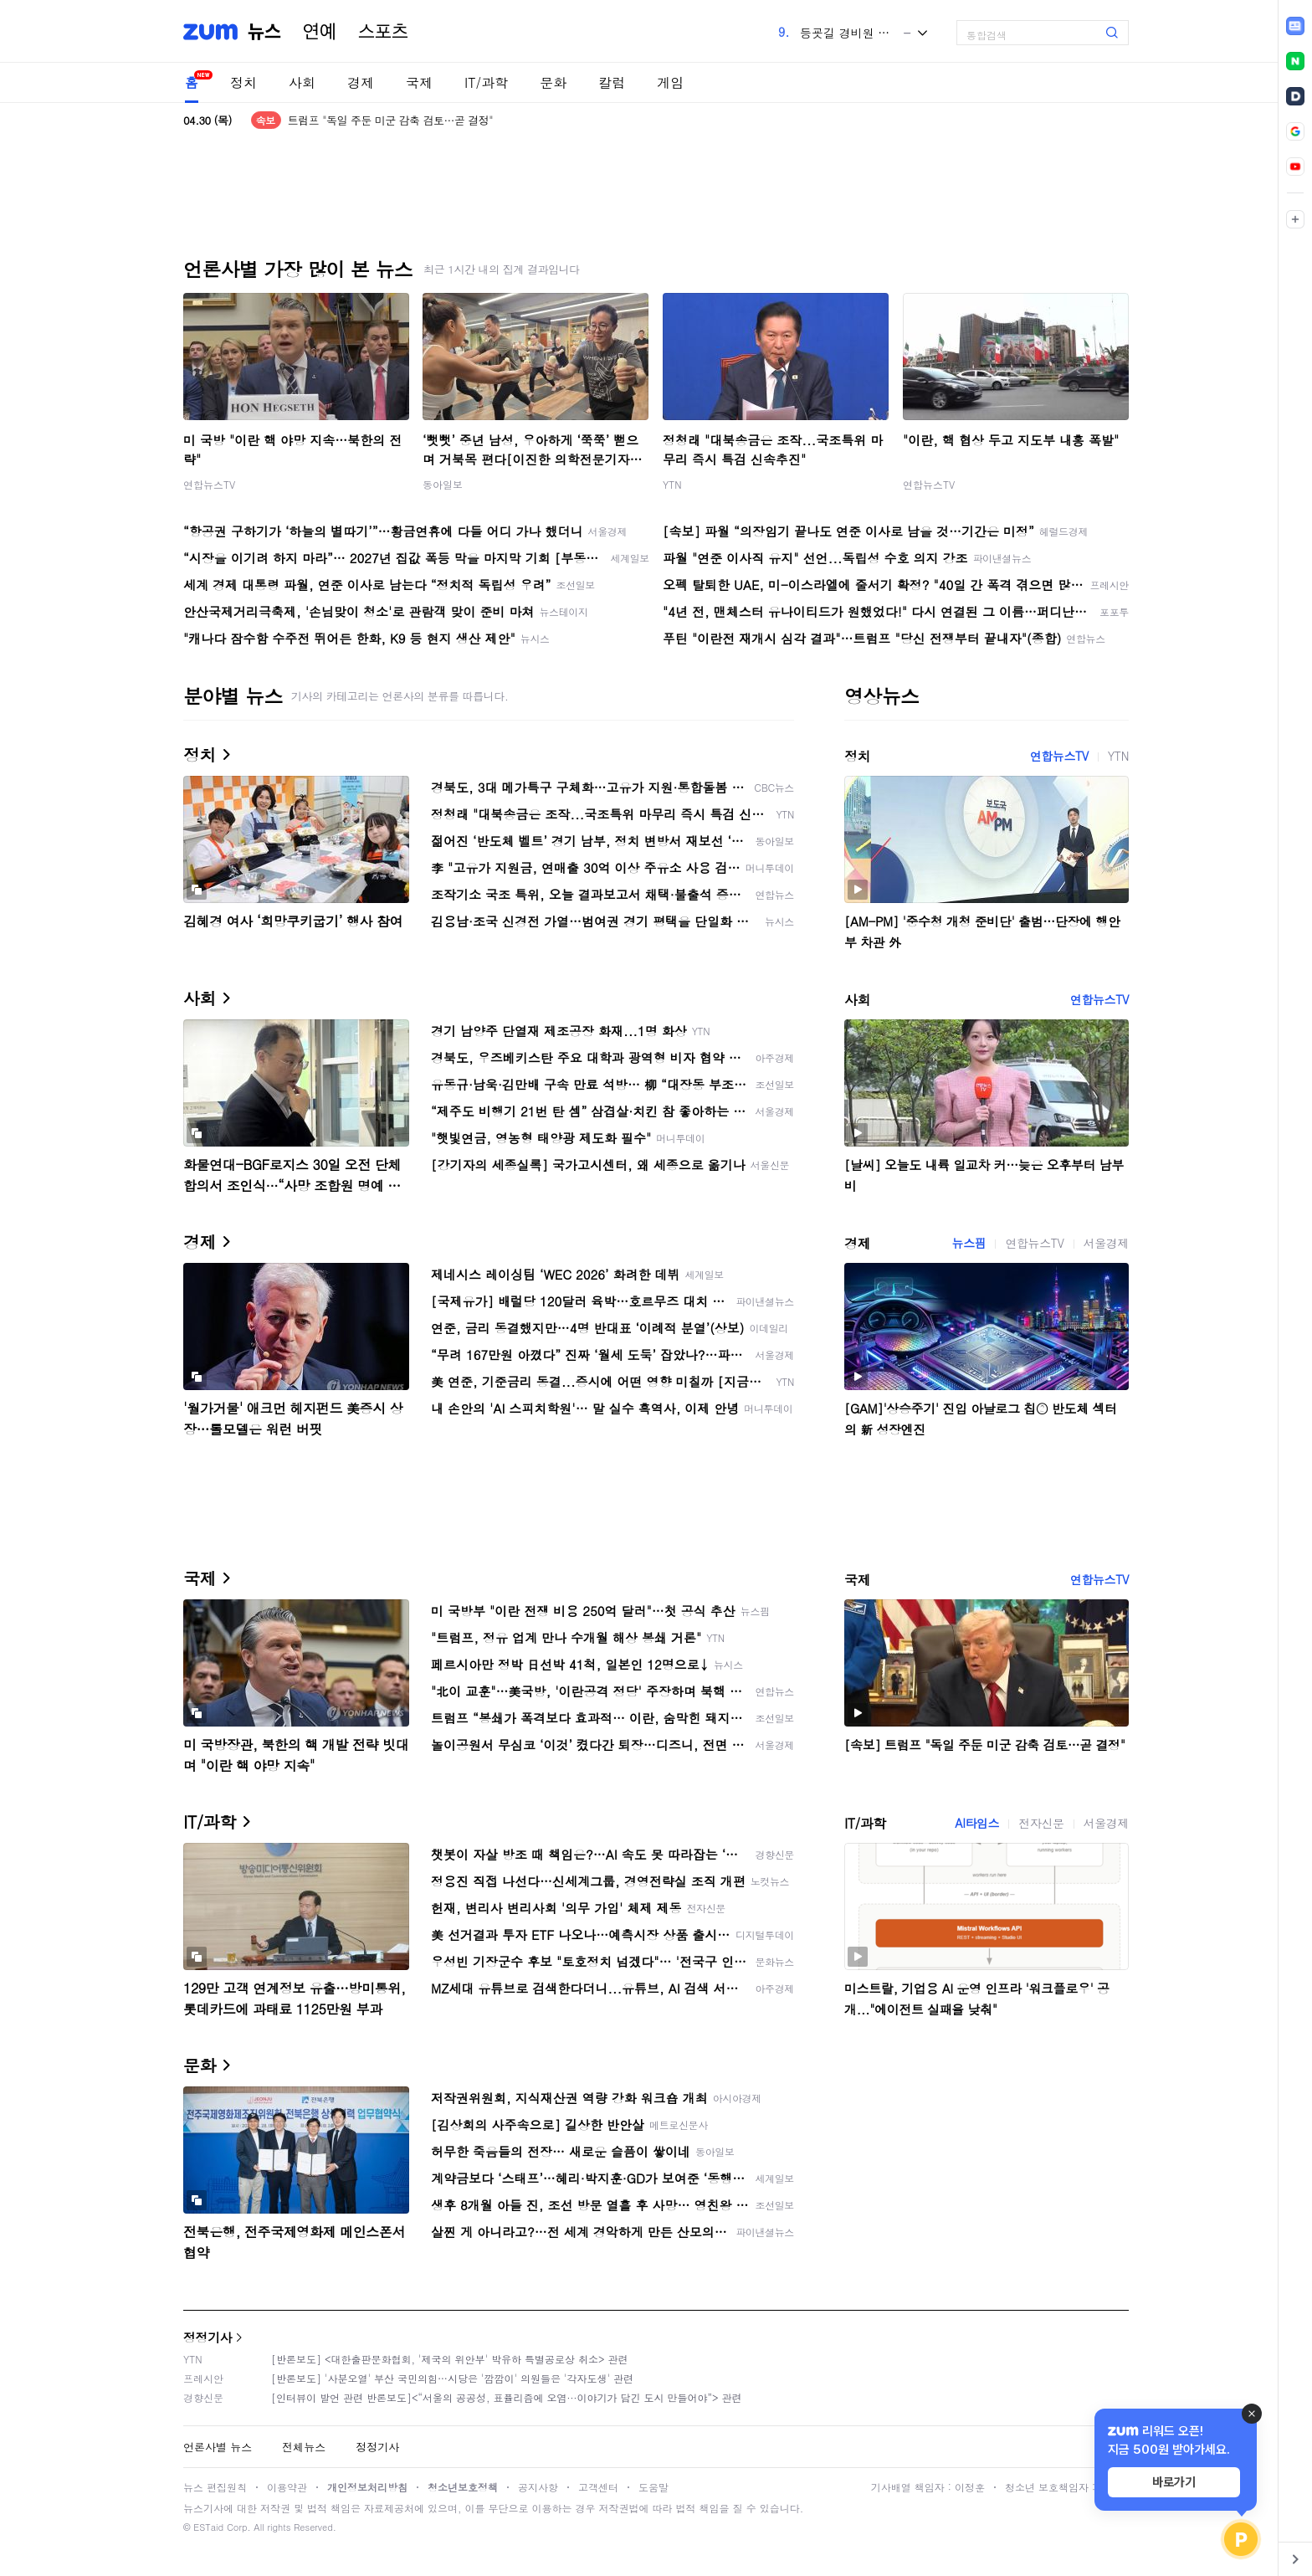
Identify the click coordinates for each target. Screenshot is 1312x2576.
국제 (419, 82)
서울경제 (1106, 1242)
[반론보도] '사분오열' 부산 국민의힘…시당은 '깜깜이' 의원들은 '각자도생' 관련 (452, 2378)
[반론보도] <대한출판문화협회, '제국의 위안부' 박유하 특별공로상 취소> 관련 (449, 2359)
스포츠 (383, 32)
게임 (670, 82)
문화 (553, 82)
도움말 (653, 2487)
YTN (672, 484)
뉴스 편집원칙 (215, 2487)
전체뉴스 (303, 2447)
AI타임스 (977, 1822)
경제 (360, 82)
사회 (302, 82)
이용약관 (287, 2487)
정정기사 (207, 2337)
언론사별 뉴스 (217, 2447)
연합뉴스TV (209, 484)
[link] (1295, 26)
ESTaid (208, 2527)
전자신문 (1040, 1822)
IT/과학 (486, 82)
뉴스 (264, 32)
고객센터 (598, 2487)
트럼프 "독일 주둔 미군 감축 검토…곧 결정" (390, 120)
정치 (243, 82)
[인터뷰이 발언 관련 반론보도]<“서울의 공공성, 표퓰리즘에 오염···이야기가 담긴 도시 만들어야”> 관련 (506, 2397)
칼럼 (611, 82)
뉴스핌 (969, 1242)
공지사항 (538, 2487)
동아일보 (443, 484)
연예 (319, 32)
